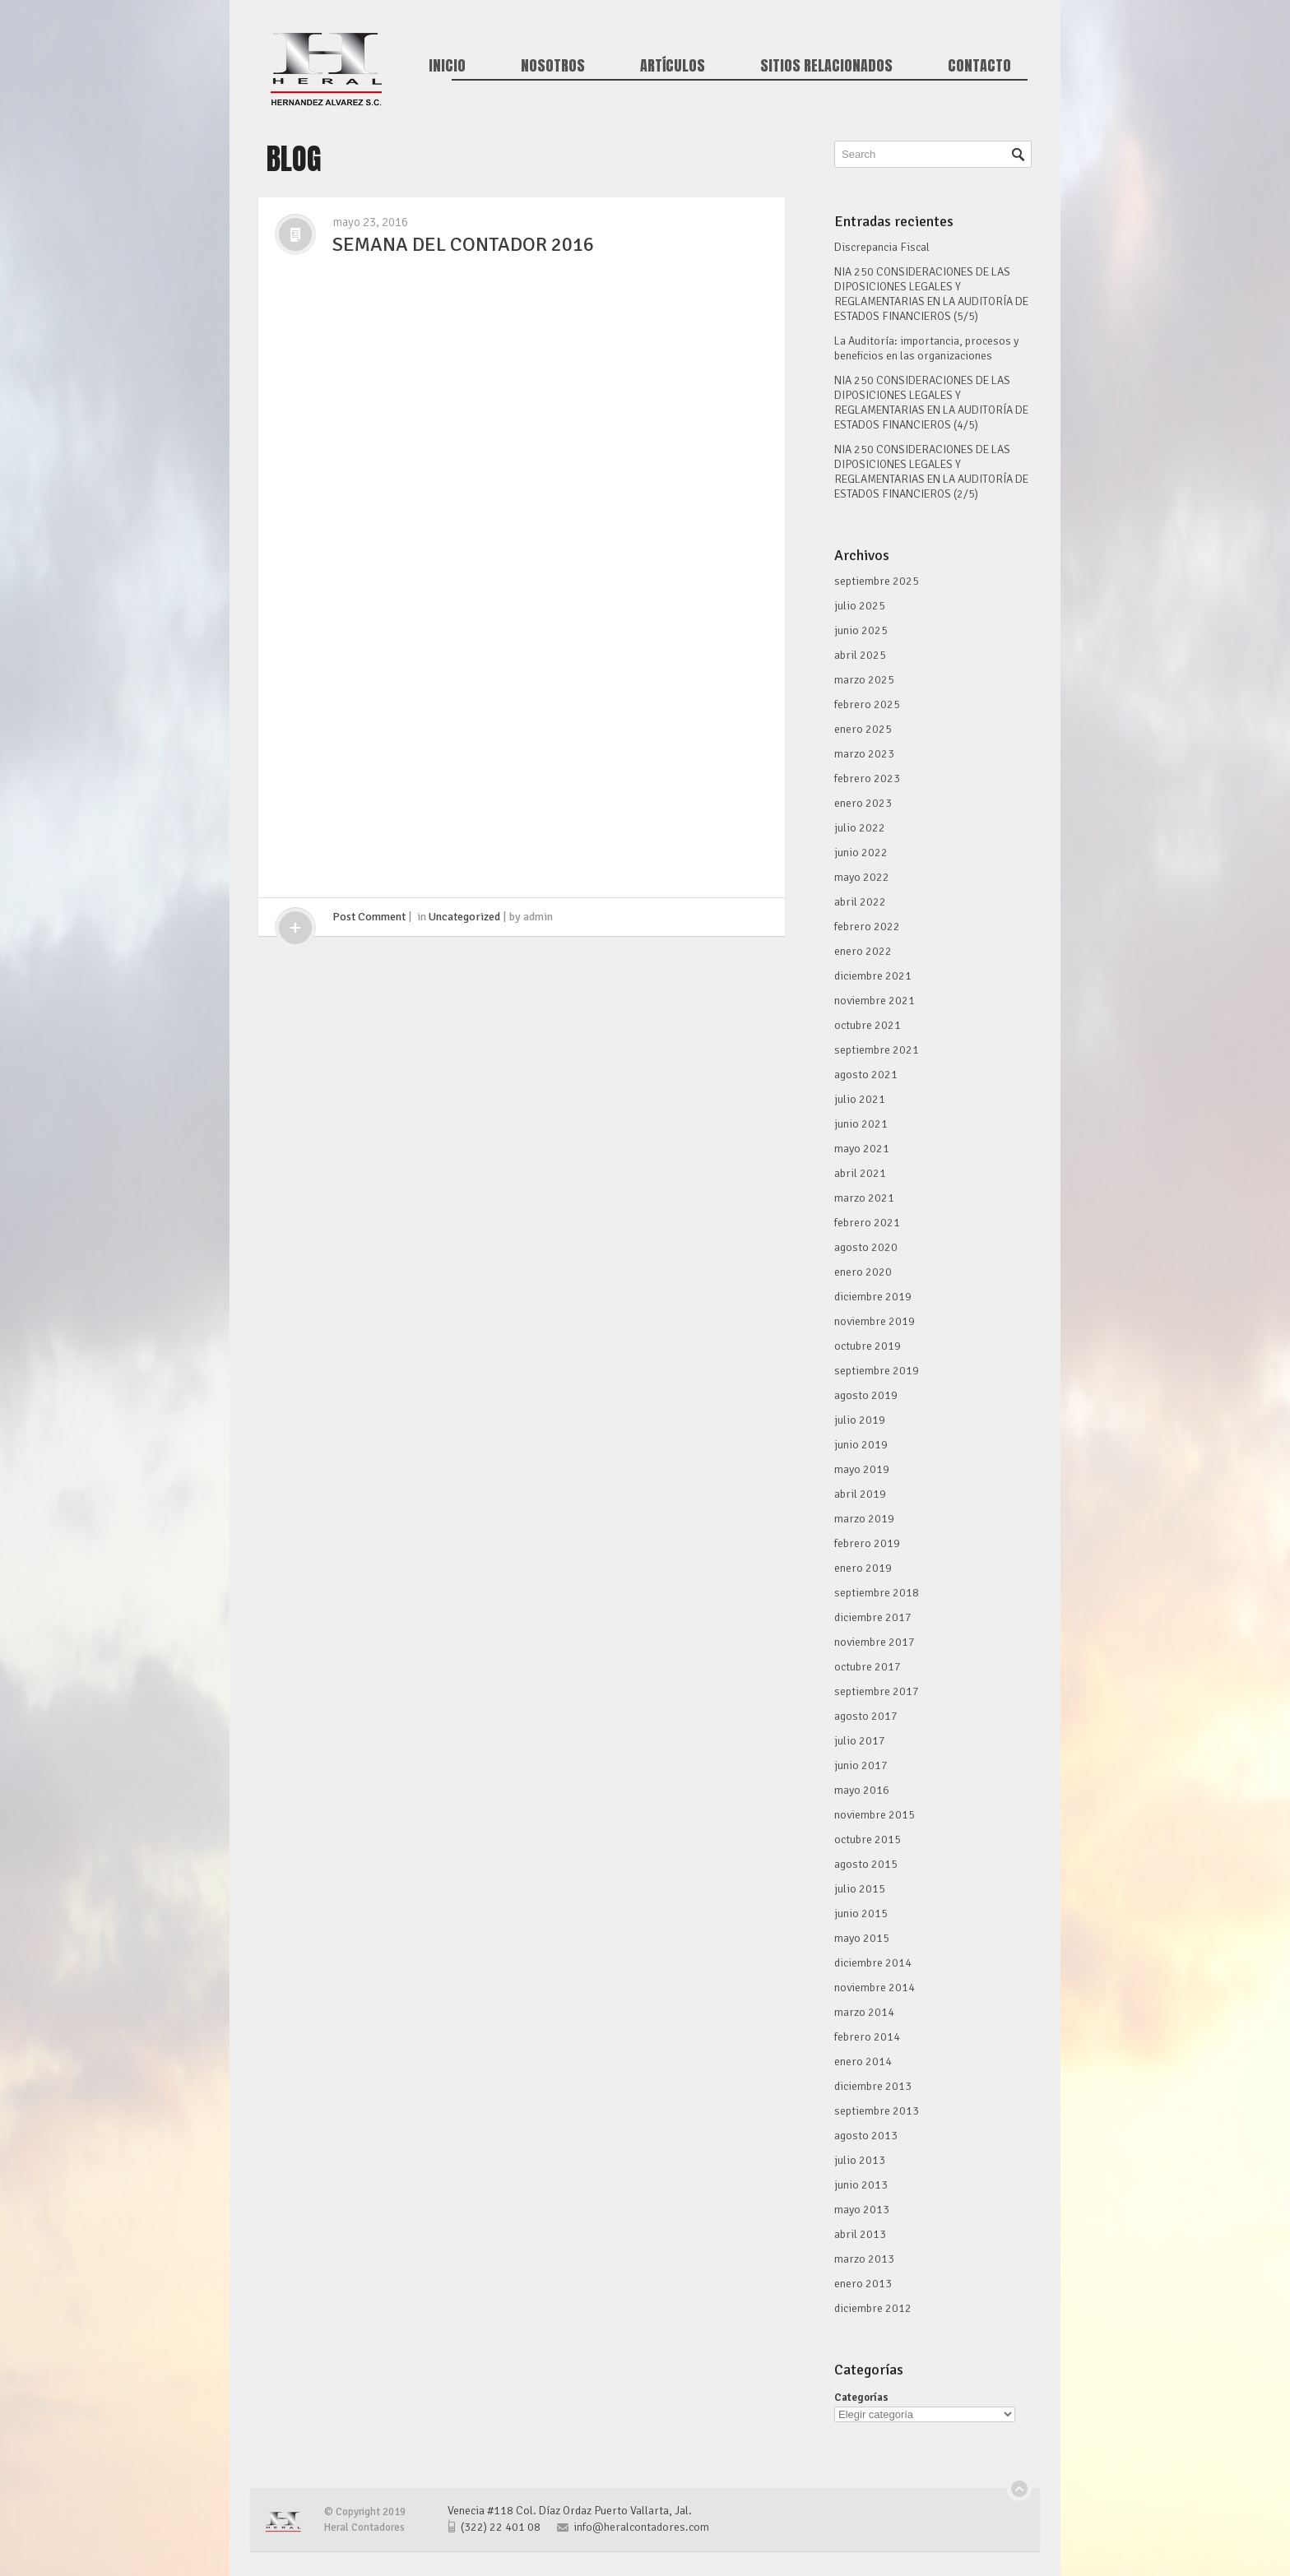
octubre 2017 (867, 1667)
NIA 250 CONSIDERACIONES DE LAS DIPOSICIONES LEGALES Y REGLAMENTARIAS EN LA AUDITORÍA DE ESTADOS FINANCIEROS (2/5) (931, 471)
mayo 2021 (861, 1149)
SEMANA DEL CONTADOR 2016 (463, 244)
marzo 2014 (864, 2012)
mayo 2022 (861, 877)
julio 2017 (859, 1741)
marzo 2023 (864, 754)
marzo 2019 (864, 1519)
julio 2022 (859, 828)
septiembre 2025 (876, 581)
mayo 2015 (861, 1938)
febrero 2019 (867, 1543)
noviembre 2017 (874, 1642)
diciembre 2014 (873, 1963)
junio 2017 (861, 1765)
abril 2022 (860, 902)
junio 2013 (861, 2185)
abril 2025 (860, 655)
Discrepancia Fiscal (882, 247)
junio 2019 (861, 1445)
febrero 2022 (867, 927)
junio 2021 (861, 1124)
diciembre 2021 (873, 976)
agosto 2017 (866, 1716)
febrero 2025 (867, 704)
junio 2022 (861, 852)
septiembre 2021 (876, 1050)
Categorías (861, 2397)
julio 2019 (859, 1420)
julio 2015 (859, 1889)
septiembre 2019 (876, 1371)
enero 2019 (863, 1568)
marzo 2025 (864, 680)
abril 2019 (860, 1494)
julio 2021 (859, 1099)
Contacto (979, 65)
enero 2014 (863, 2062)
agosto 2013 (866, 2136)
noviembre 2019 (874, 1321)
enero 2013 (863, 2284)
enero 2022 (863, 951)
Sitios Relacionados (826, 65)
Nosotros (553, 65)
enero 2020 (863, 1272)
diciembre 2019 (873, 1297)
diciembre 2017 (873, 1617)
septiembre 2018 (876, 1593)
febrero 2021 (867, 1223)
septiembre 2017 (876, 1691)
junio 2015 (861, 1913)
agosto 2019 (866, 1395)
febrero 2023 (867, 778)
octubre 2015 (867, 1839)
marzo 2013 (864, 2259)
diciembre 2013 (873, 2086)
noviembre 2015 (874, 1815)
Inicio (447, 65)
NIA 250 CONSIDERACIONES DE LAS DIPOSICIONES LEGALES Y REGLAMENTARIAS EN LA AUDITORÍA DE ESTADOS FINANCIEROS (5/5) (931, 294)
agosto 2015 (866, 1864)
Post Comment (369, 917)
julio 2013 (859, 2160)
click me (295, 927)
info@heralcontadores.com (641, 2527)
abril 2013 (860, 2234)
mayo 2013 (861, 2210)
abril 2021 (860, 1173)
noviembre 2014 (874, 1988)
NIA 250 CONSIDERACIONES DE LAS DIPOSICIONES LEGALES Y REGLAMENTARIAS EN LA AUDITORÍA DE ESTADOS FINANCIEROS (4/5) (931, 402)
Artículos (672, 65)
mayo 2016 (861, 1790)
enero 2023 (863, 803)
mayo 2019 (861, 1469)
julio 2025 (859, 606)
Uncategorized (464, 917)
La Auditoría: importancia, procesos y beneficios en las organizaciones (926, 348)
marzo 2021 (864, 1198)
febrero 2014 (867, 2037)
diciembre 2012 (873, 2308)
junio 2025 (861, 630)
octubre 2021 (867, 1025)
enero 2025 (863, 729)
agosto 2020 (866, 1247)
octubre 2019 (867, 1346)
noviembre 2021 (874, 1001)
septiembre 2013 (876, 2111)
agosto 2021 (866, 1075)
